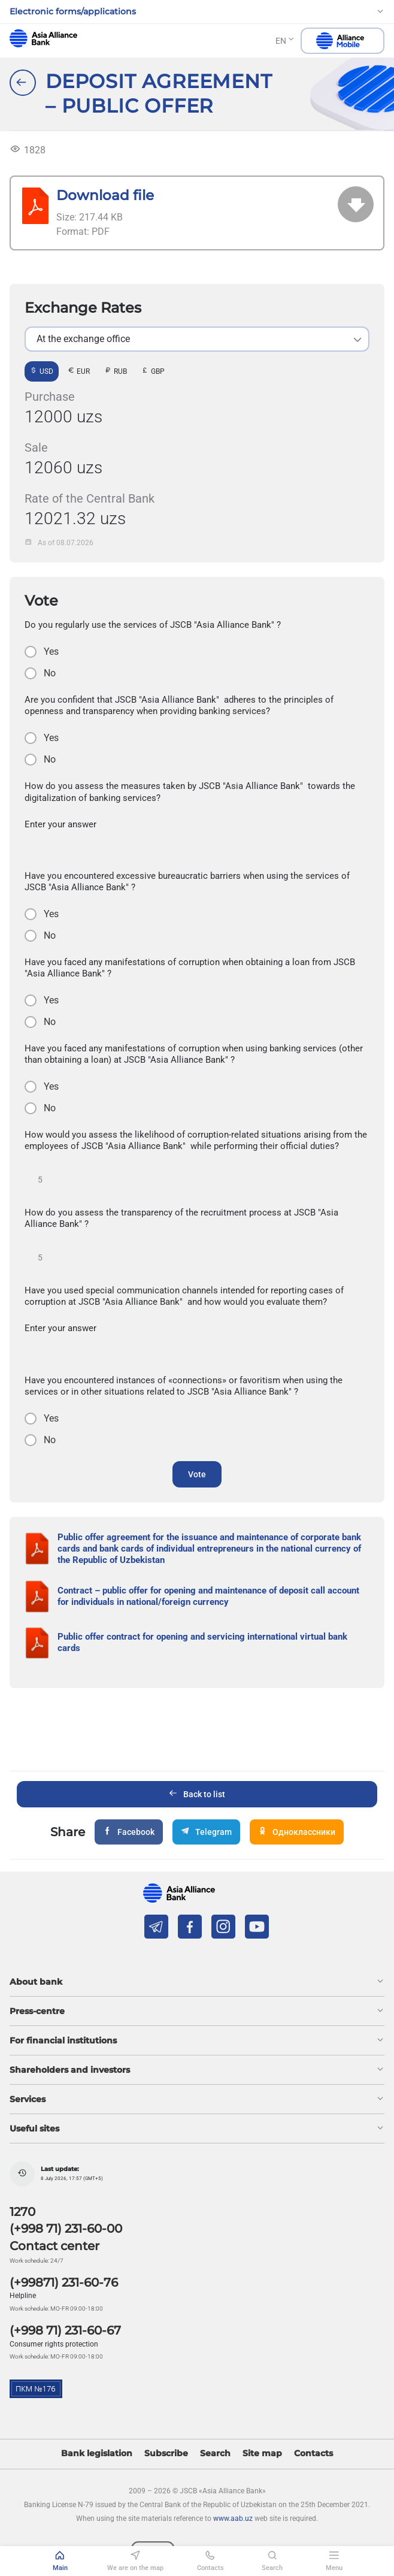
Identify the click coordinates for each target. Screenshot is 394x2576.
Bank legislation (96, 2453)
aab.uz (43, 38)
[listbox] (197, 339)
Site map (262, 2453)
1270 (22, 2212)
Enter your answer (60, 824)
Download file (105, 195)
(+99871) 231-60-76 (64, 2282)
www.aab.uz (233, 2518)
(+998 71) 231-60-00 (66, 2228)
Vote (197, 1474)
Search (215, 2453)
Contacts (313, 2453)
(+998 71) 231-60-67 (65, 2330)
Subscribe (166, 2453)
